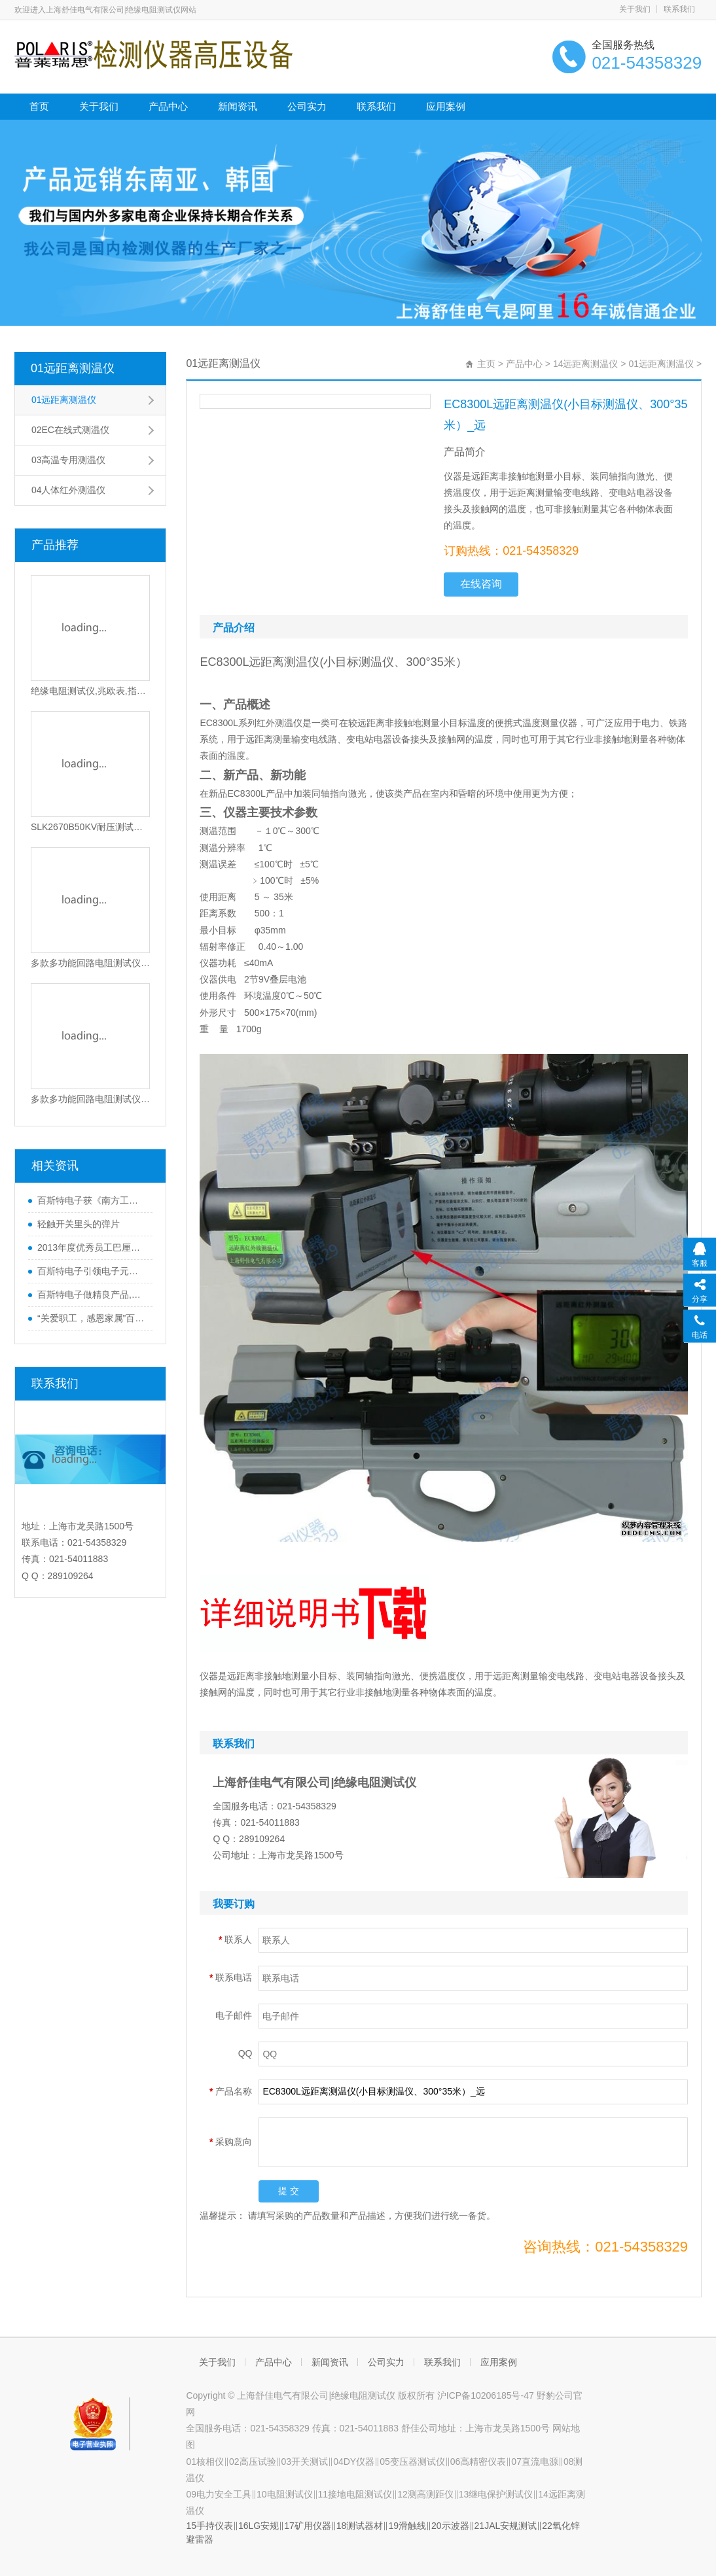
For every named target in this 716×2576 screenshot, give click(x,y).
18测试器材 (360, 2525)
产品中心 (168, 106)
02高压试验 (252, 2461)
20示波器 (450, 2525)
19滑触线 (407, 2525)
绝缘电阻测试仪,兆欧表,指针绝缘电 (91, 691)
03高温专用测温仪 (68, 460)
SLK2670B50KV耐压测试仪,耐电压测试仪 (91, 827)
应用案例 (445, 106)
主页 (486, 363)
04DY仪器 (353, 2461)
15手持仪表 (209, 2525)
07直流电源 (534, 2461)
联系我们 (679, 9)
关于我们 (635, 9)
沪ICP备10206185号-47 (487, 2395)
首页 (39, 106)
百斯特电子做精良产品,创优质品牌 (92, 1294)
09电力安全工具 (218, 2494)
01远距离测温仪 (73, 368)
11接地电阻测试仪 (355, 2494)
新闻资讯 (237, 106)
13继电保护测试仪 (496, 2494)
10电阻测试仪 (285, 2494)
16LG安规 (258, 2525)
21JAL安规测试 (505, 2525)
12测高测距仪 (425, 2494)
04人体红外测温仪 (68, 490)
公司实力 (307, 106)
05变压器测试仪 (412, 2461)
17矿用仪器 (307, 2525)
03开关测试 (305, 2461)
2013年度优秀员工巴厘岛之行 (92, 1247)
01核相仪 (205, 2461)
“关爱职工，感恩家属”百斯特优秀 (92, 1318)
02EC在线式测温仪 (70, 430)
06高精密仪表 (478, 2461)
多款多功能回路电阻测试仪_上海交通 (91, 963)
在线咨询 (481, 583)
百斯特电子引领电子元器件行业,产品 (92, 1271)
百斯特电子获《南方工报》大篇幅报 (92, 1200)
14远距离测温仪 (585, 363)
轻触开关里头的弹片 (78, 1224)
